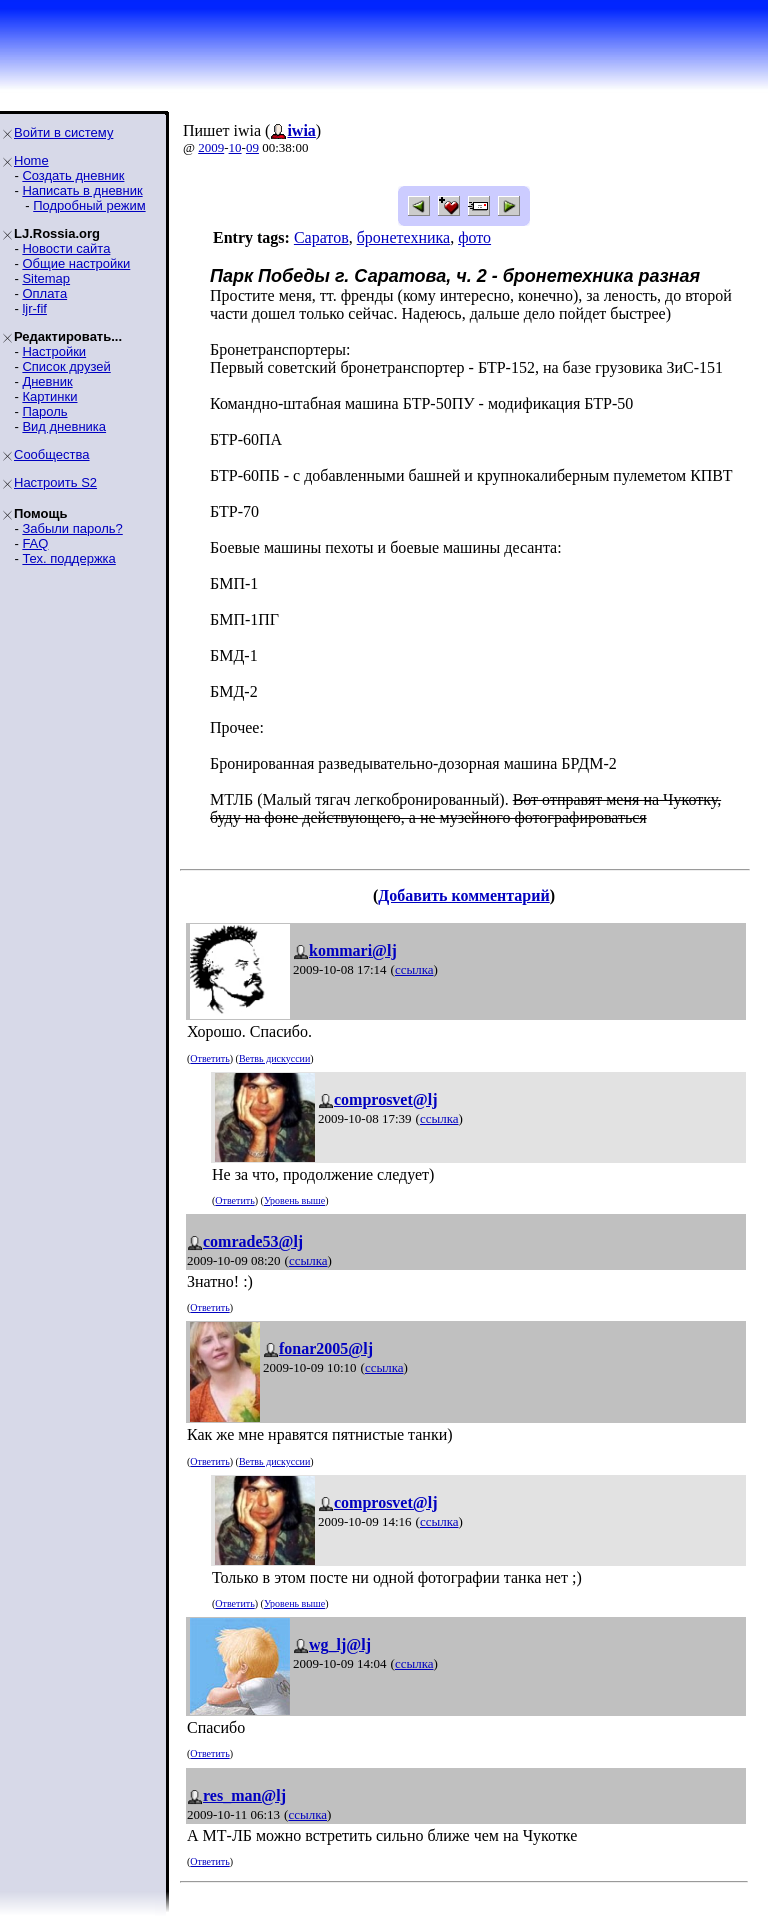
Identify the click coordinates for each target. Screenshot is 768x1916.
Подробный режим (89, 205)
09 (252, 147)
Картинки (49, 396)
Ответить (209, 1058)
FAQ (35, 543)
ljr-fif (34, 308)
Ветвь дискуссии (274, 1058)
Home (31, 160)
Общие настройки (76, 263)
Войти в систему (63, 132)
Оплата (44, 293)
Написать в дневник (82, 190)
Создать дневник (73, 175)
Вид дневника (64, 426)
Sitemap (46, 278)
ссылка (414, 969)
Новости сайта (66, 248)
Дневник (47, 381)
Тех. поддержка (68, 558)
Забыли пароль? (72, 528)
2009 (211, 147)
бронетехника (403, 237)
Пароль (44, 411)
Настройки (54, 351)
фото (474, 237)
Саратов (321, 237)
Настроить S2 (55, 482)
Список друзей (66, 366)
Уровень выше (294, 1200)
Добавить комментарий (463, 895)
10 (235, 147)
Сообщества (52, 454)
